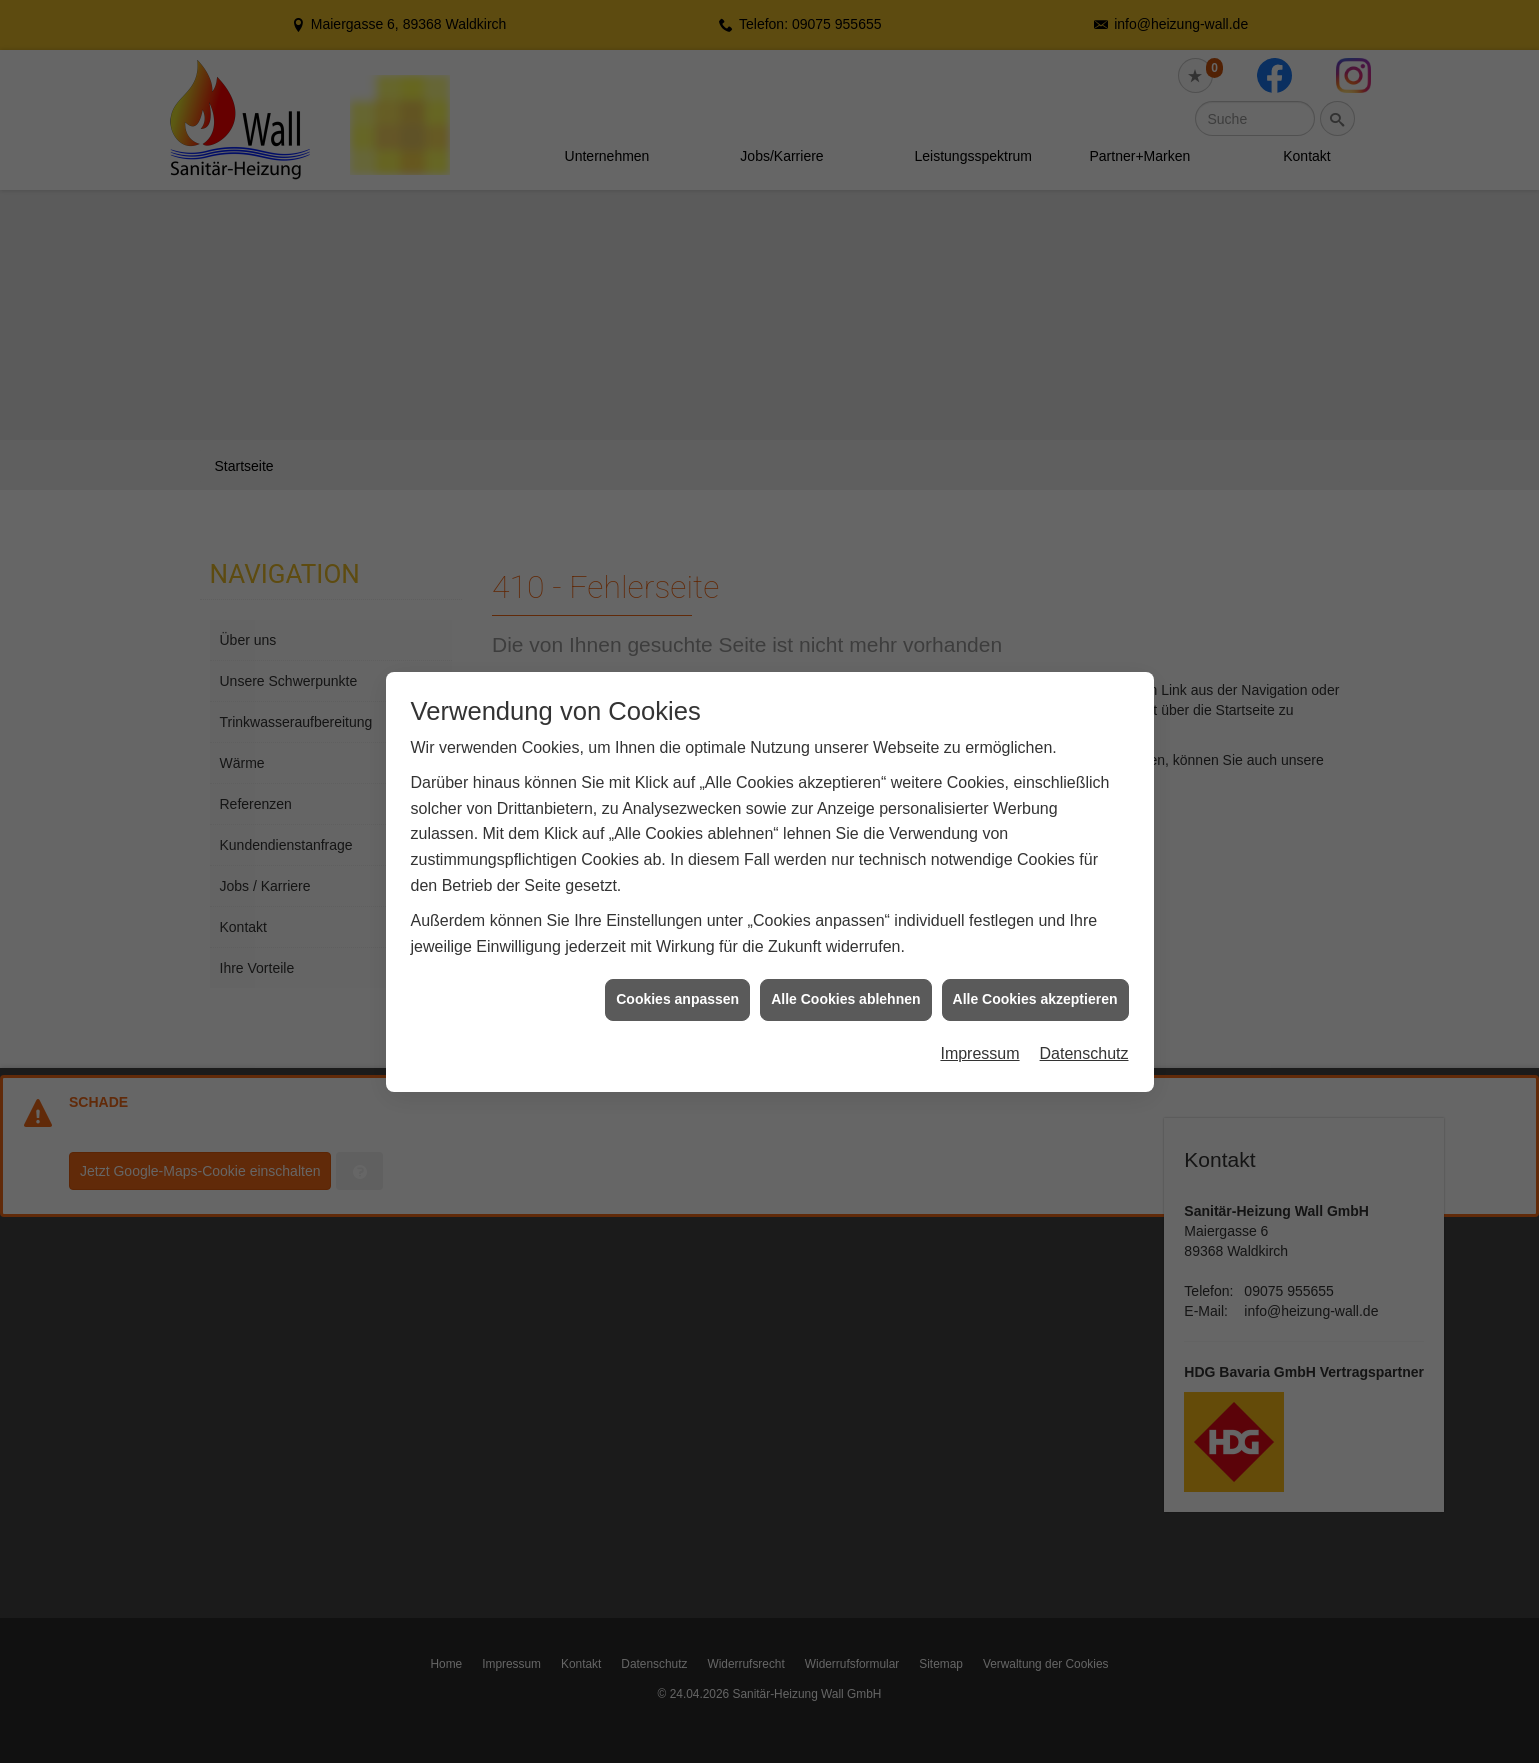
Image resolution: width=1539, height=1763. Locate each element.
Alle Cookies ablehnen (845, 948)
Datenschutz (1084, 1002)
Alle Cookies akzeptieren (1035, 948)
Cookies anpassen (677, 948)
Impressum (979, 1002)
